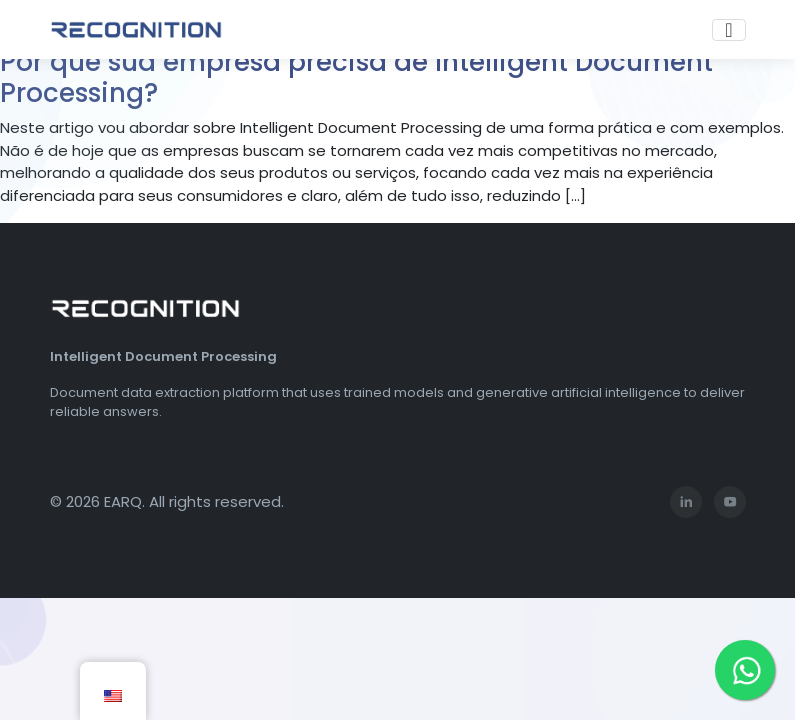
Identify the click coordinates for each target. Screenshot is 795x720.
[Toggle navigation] (728, 30)
